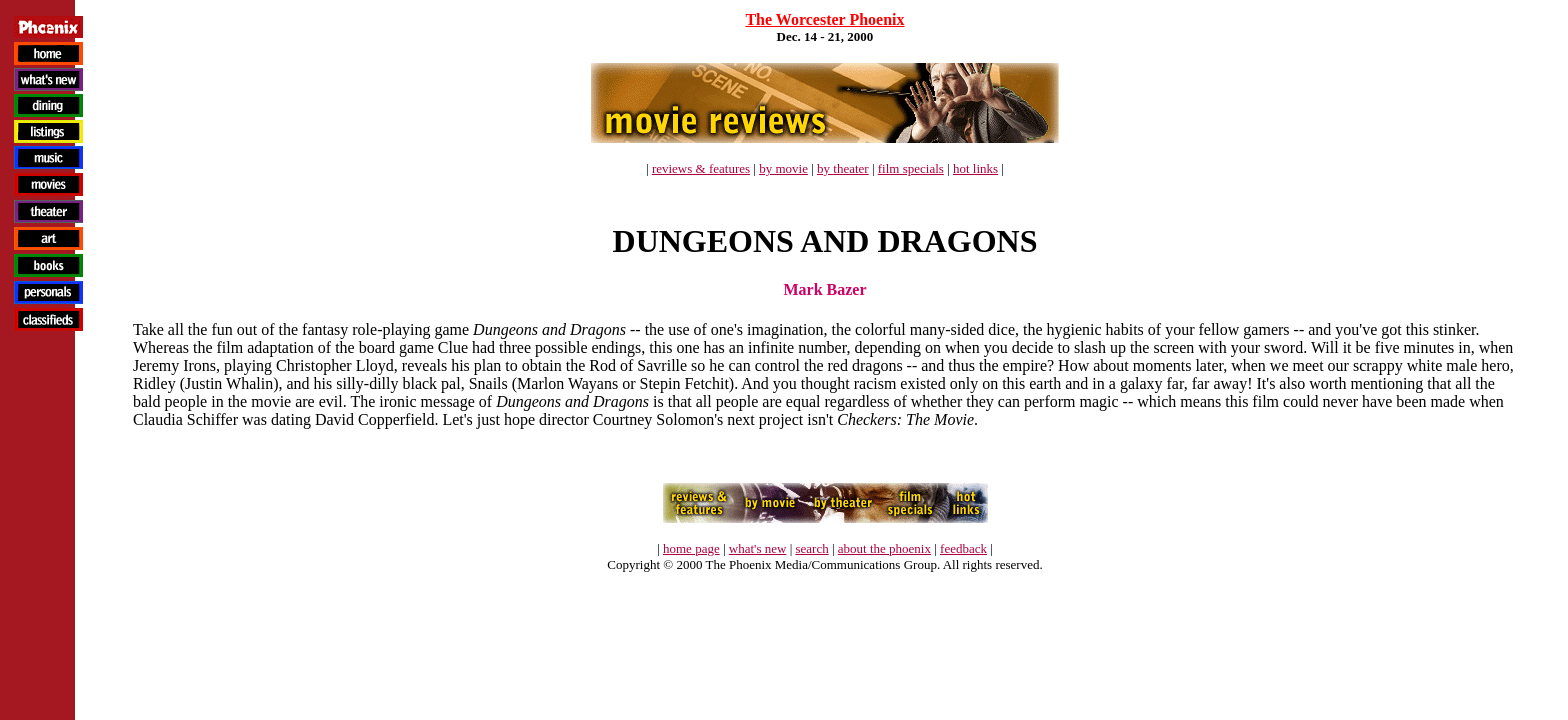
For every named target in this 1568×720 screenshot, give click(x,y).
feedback (963, 548)
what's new (758, 548)
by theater (843, 168)
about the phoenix (884, 548)
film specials (911, 168)
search (811, 548)
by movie (783, 168)
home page (691, 548)
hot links (975, 168)
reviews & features (701, 168)
